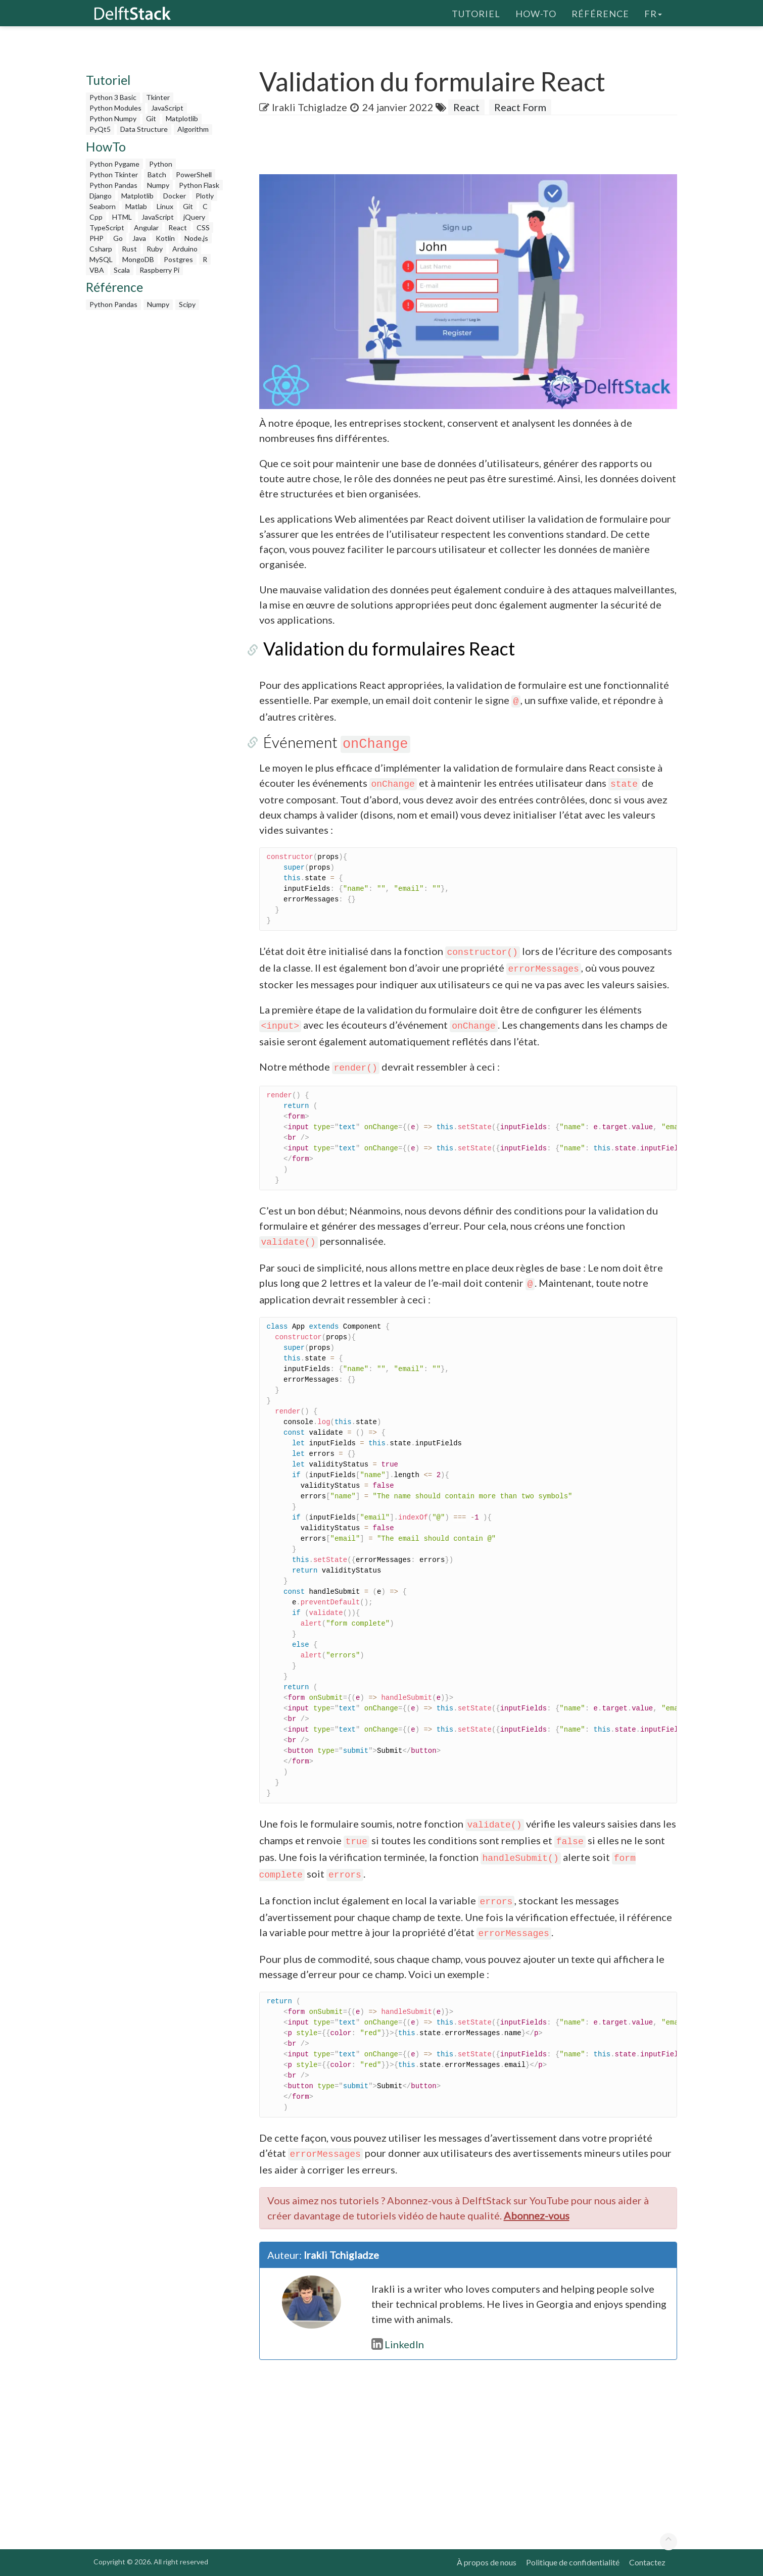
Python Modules (115, 108)
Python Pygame (114, 164)
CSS (203, 227)
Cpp (96, 217)
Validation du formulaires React (385, 648)
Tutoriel (476, 12)
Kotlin (165, 238)
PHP (96, 238)
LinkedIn (397, 2344)
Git (151, 118)
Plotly (205, 195)
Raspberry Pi (159, 270)
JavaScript (167, 108)
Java (139, 238)
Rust (129, 248)
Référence (600, 12)
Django (100, 195)
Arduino (185, 248)
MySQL (101, 259)
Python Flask (199, 185)
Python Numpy (112, 118)
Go (118, 238)
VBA (96, 270)
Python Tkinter (113, 174)
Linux (165, 206)
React (177, 227)
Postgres (178, 259)
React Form (520, 107)
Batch (157, 174)
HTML (122, 217)
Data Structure (144, 129)
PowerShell (194, 174)
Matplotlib (182, 118)
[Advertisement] (40, 194)
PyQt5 (100, 129)
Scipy (187, 304)
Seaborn (102, 206)
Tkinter (158, 97)
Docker (174, 195)
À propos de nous (486, 2562)
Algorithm (193, 129)
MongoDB (138, 259)
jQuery (194, 217)
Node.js (196, 238)
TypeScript (106, 227)
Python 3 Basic (112, 97)
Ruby (155, 248)
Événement (332, 742)
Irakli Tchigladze (309, 107)
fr (653, 12)
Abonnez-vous (536, 2215)
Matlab (136, 206)
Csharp (100, 248)
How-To (535, 12)
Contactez (647, 2562)
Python (160, 164)
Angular (146, 227)
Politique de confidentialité (572, 2562)
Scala (122, 270)
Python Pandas (113, 185)
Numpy (158, 185)
